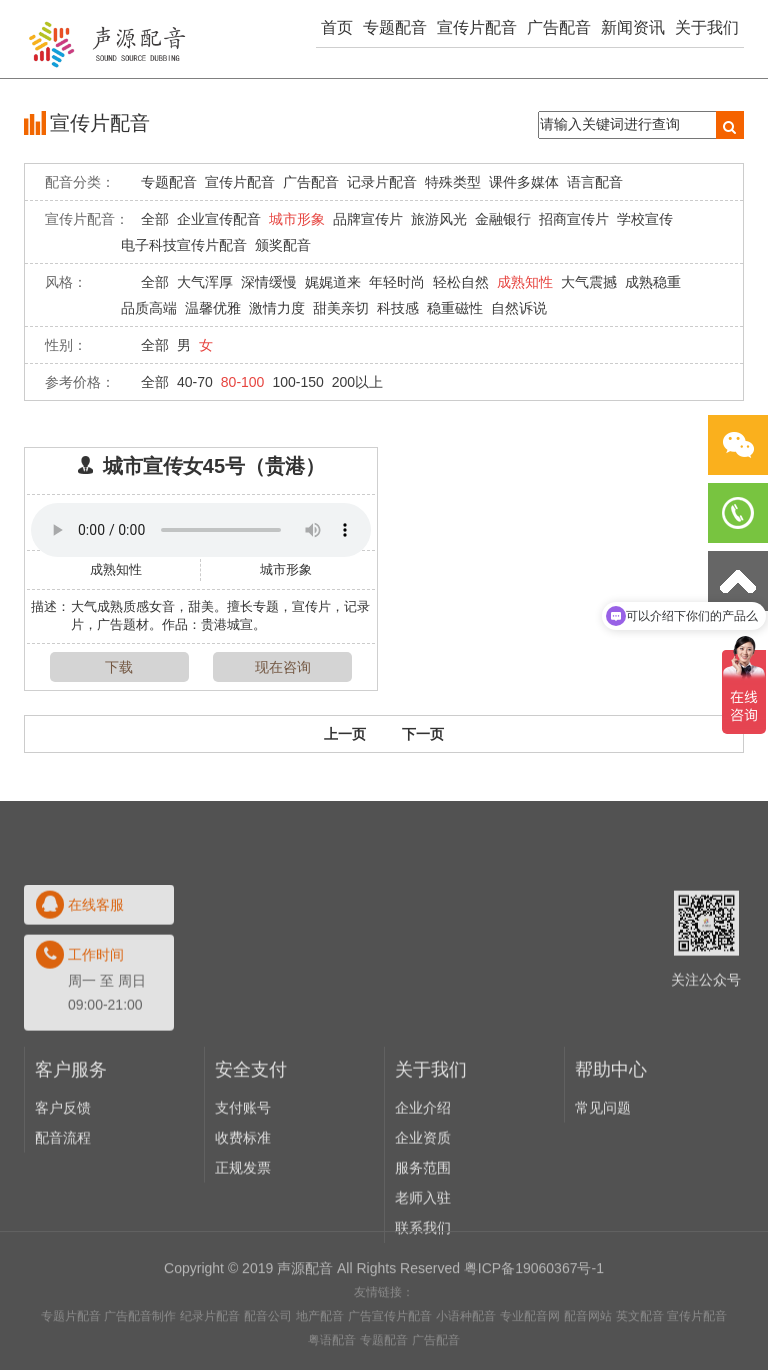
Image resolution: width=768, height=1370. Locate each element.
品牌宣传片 (368, 219)
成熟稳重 (653, 282)
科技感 (398, 308)
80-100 (243, 382)
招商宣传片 (574, 219)
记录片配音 (382, 182)
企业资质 (423, 1252)
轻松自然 (461, 282)
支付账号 (243, 1222)
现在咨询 (283, 667)
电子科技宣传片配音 (184, 245)
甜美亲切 (341, 308)
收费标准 (243, 1252)
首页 (337, 27)
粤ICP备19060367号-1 (534, 1314)
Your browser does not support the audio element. (201, 530)
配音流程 (63, 1252)
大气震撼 (589, 282)
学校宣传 (645, 219)
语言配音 (595, 182)
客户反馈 (63, 1222)
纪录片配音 (210, 1362)
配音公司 (268, 1362)
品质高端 (149, 308)
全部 (155, 219)
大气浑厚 (205, 282)
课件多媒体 (524, 182)
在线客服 (96, 1019)
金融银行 (503, 219)
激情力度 (277, 308)
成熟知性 (525, 282)
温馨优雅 (213, 308)
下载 (119, 667)
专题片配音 (71, 1362)
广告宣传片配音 (390, 1362)
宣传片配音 (477, 27)
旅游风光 (439, 219)
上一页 (345, 734)
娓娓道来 (333, 282)
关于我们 (707, 27)
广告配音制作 (140, 1362)
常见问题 (603, 1222)
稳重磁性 (455, 308)
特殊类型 (453, 182)
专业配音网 (530, 1362)
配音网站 (588, 1362)
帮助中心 (611, 1184)
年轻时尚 (397, 282)
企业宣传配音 (219, 219)
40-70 (195, 382)
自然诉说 (519, 308)
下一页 (423, 734)
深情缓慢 (269, 282)
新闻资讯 (633, 27)
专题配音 (395, 27)
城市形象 (297, 219)
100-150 (297, 382)
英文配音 (640, 1362)
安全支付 (251, 1184)
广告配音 (559, 27)
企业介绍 (423, 1222)
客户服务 (71, 1184)
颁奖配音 (283, 245)
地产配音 (320, 1362)
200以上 (357, 382)
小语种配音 (466, 1362)
